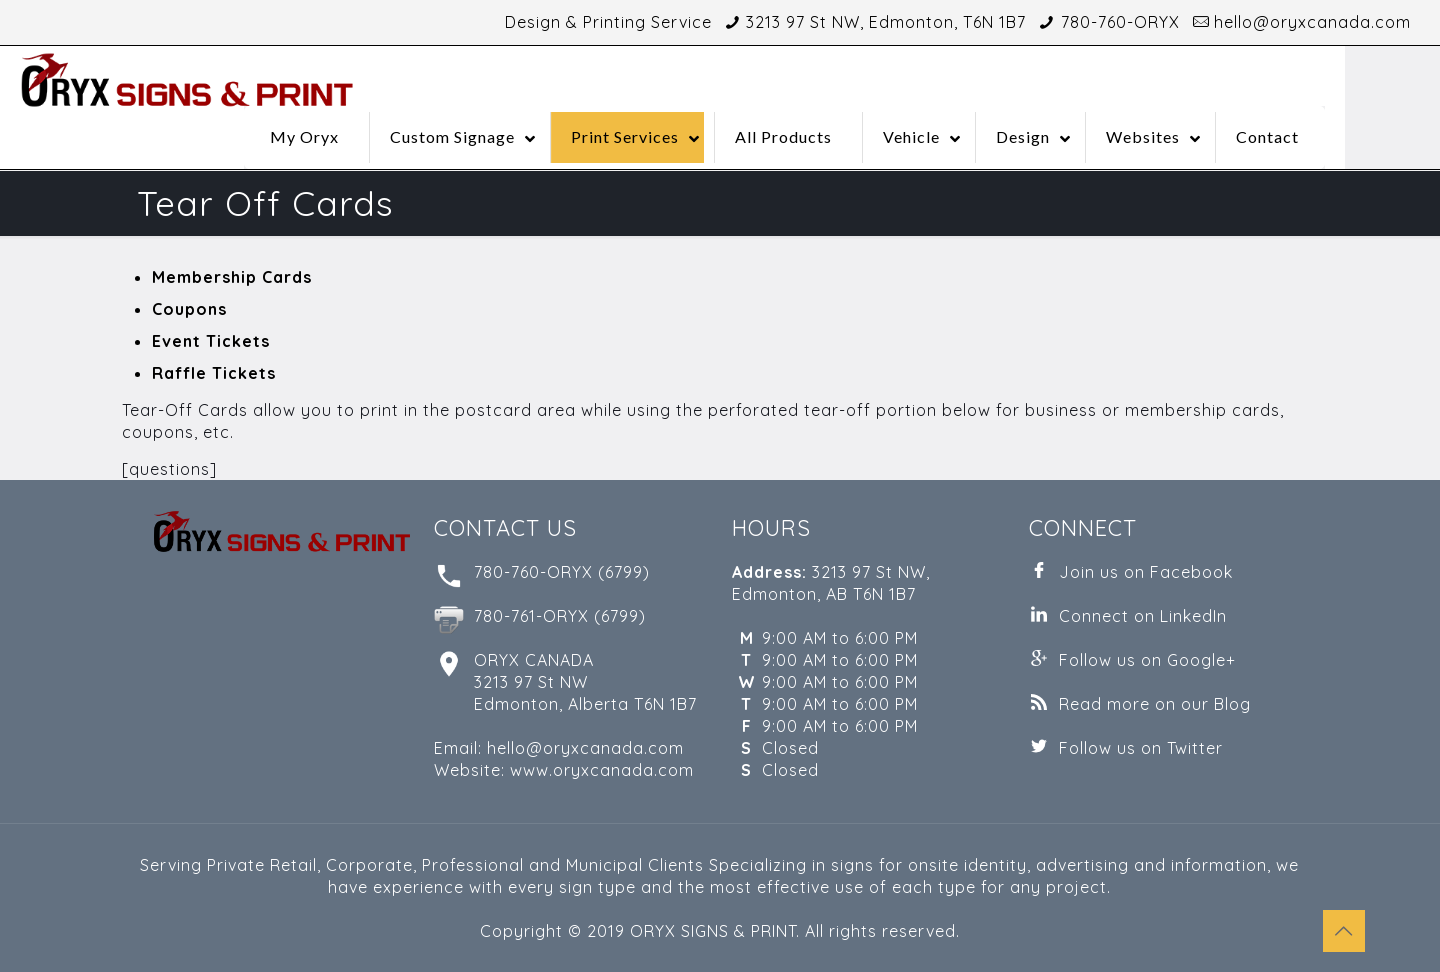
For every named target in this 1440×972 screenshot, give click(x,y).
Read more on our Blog (1155, 704)
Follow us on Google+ (1147, 660)
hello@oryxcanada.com (1312, 22)
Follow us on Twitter (1141, 748)
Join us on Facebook (1146, 572)
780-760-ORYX (1120, 22)
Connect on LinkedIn (1143, 616)
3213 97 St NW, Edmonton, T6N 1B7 (886, 22)
